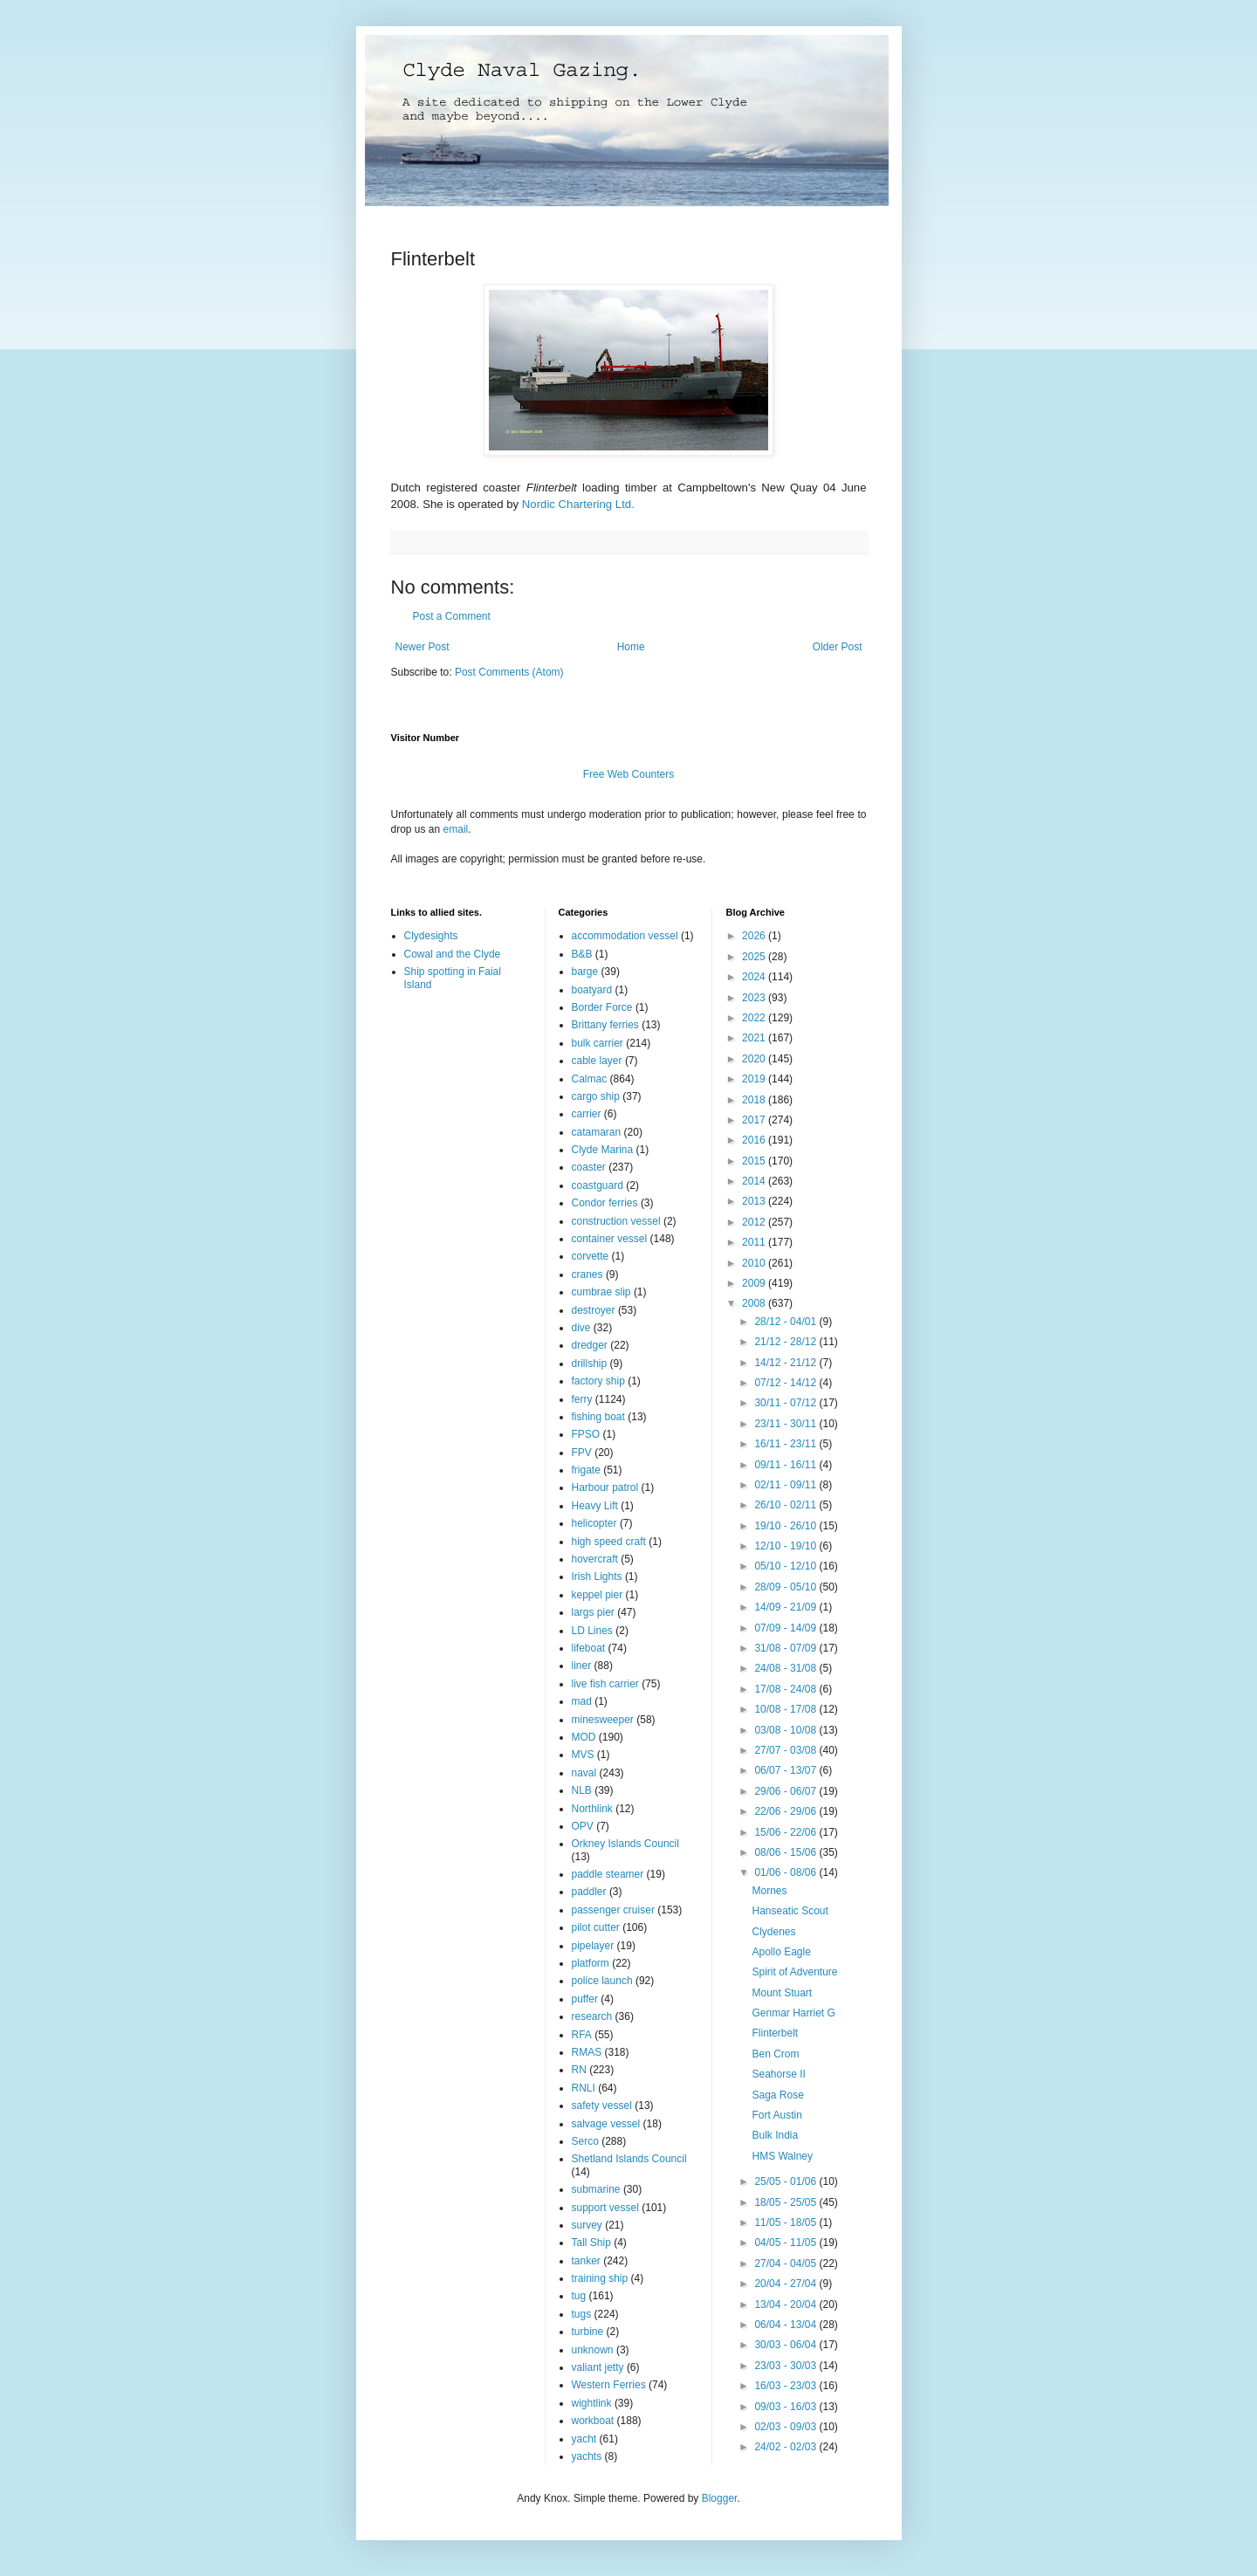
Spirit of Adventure (794, 1972)
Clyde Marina (603, 1150)
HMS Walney (782, 2156)
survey (587, 2225)
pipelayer (593, 1946)
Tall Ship (591, 2242)
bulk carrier (597, 1043)
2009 (755, 1283)
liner (582, 1665)
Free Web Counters (629, 774)
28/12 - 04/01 (786, 1321)
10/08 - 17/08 (786, 1709)
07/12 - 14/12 (786, 1383)
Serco (585, 2141)
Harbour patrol (605, 1487)
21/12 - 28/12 (786, 1342)
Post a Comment (452, 616)
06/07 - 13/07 (786, 1770)
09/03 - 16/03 (786, 2407)
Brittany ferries (605, 1025)
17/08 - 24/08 (786, 1689)
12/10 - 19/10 (786, 1546)
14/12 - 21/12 (786, 1363)
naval (584, 1773)
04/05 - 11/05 (786, 2242)
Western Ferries (609, 2385)
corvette (590, 1256)
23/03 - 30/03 (786, 2366)
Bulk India (775, 2135)
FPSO (586, 1434)
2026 (755, 936)
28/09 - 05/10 (786, 1587)
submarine (596, 2189)
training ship (600, 2278)
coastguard (597, 1185)
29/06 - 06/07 (786, 1791)
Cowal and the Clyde (452, 954)
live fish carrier (605, 1684)
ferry (582, 1399)
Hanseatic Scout (790, 1911)
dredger (590, 1345)
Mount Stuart (782, 1993)
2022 (755, 1018)
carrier (586, 1114)
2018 (755, 1100)
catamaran (597, 1132)
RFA (582, 2035)
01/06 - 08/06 (786, 1872)
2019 (755, 1079)
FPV (582, 1452)
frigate (586, 1470)
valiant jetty (598, 2367)
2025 (755, 957)
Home (631, 647)
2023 (755, 998)
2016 (755, 1140)
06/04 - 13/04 (786, 2324)
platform (590, 1963)
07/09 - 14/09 (786, 1628)
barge (585, 971)
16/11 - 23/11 (786, 1444)
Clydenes (773, 1932)
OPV (583, 1826)
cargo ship (596, 1096)
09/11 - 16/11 (786, 1465)
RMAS (587, 2052)
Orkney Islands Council (625, 1844)
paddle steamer (608, 1874)
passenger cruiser (613, 1910)
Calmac (590, 1079)
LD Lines (592, 1631)
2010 (755, 1263)
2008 (755, 1303)
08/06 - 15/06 (786, 1852)
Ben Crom (775, 2054)
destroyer (593, 1310)
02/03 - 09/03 (786, 2427)
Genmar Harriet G (793, 2013)
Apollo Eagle (781, 1952)
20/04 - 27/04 (786, 2283)
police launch (602, 1981)
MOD (584, 1737)
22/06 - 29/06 (786, 1811)
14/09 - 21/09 (786, 1607)
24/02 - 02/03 (786, 2447)
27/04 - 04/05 (786, 2263)
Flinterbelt (775, 2033)
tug (579, 2296)
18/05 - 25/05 (786, 2202)
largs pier (593, 1612)
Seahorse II (778, 2074)
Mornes (769, 1891)
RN (579, 2070)
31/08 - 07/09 (786, 1648)
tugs (582, 2314)
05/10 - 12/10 (786, 1566)
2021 (755, 1038)
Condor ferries (605, 1203)
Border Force (602, 1007)
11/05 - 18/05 (786, 2222)
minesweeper (603, 1720)
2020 (755, 1059)
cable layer (597, 1060)
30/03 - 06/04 (786, 2345)
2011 (755, 1242)
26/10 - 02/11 (786, 1505)
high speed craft (609, 1541)
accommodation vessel (625, 936)
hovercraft (595, 1559)
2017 (755, 1120)
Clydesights (431, 936)
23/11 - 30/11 (786, 1424)
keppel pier (597, 1595)
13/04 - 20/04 (786, 2304)
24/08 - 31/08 (786, 1668)
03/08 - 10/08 (786, 1730)
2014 (755, 1181)
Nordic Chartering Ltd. (578, 504)
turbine (588, 2331)
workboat (593, 2421)
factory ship (598, 1381)
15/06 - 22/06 (786, 1832)
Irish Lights (597, 1576)
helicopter (594, 1523)
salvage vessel (606, 2124)
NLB (582, 1790)
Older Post (837, 647)
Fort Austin (776, 2115)
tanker (586, 2261)
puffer (585, 1999)
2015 (755, 1161)
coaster (589, 1167)
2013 (755, 1201)
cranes (587, 1274)
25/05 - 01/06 (786, 2181)
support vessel (605, 2208)
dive (581, 1328)
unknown (593, 2350)
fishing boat (598, 1417)
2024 (755, 977)
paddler (589, 1892)
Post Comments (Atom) (509, 672)
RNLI (583, 2088)
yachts (587, 2456)
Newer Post (422, 647)
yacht (584, 2439)
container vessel (610, 1239)
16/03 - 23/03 (786, 2386)
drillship (590, 1363)
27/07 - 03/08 (786, 1750)
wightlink (592, 2403)
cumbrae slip (601, 1292)
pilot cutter (596, 1927)
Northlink (592, 1809)
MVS (583, 1754)
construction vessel (616, 1221)
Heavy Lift (595, 1506)
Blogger (720, 2498)
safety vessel (602, 2105)
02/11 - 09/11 (786, 1485)
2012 (755, 1222)
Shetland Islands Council (629, 2159)
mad (582, 1701)
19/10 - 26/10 (786, 1526)
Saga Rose (777, 2095)
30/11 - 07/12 (786, 1403)
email (456, 829)
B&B (582, 954)
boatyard (592, 990)
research (592, 2016)
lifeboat (589, 1648)
